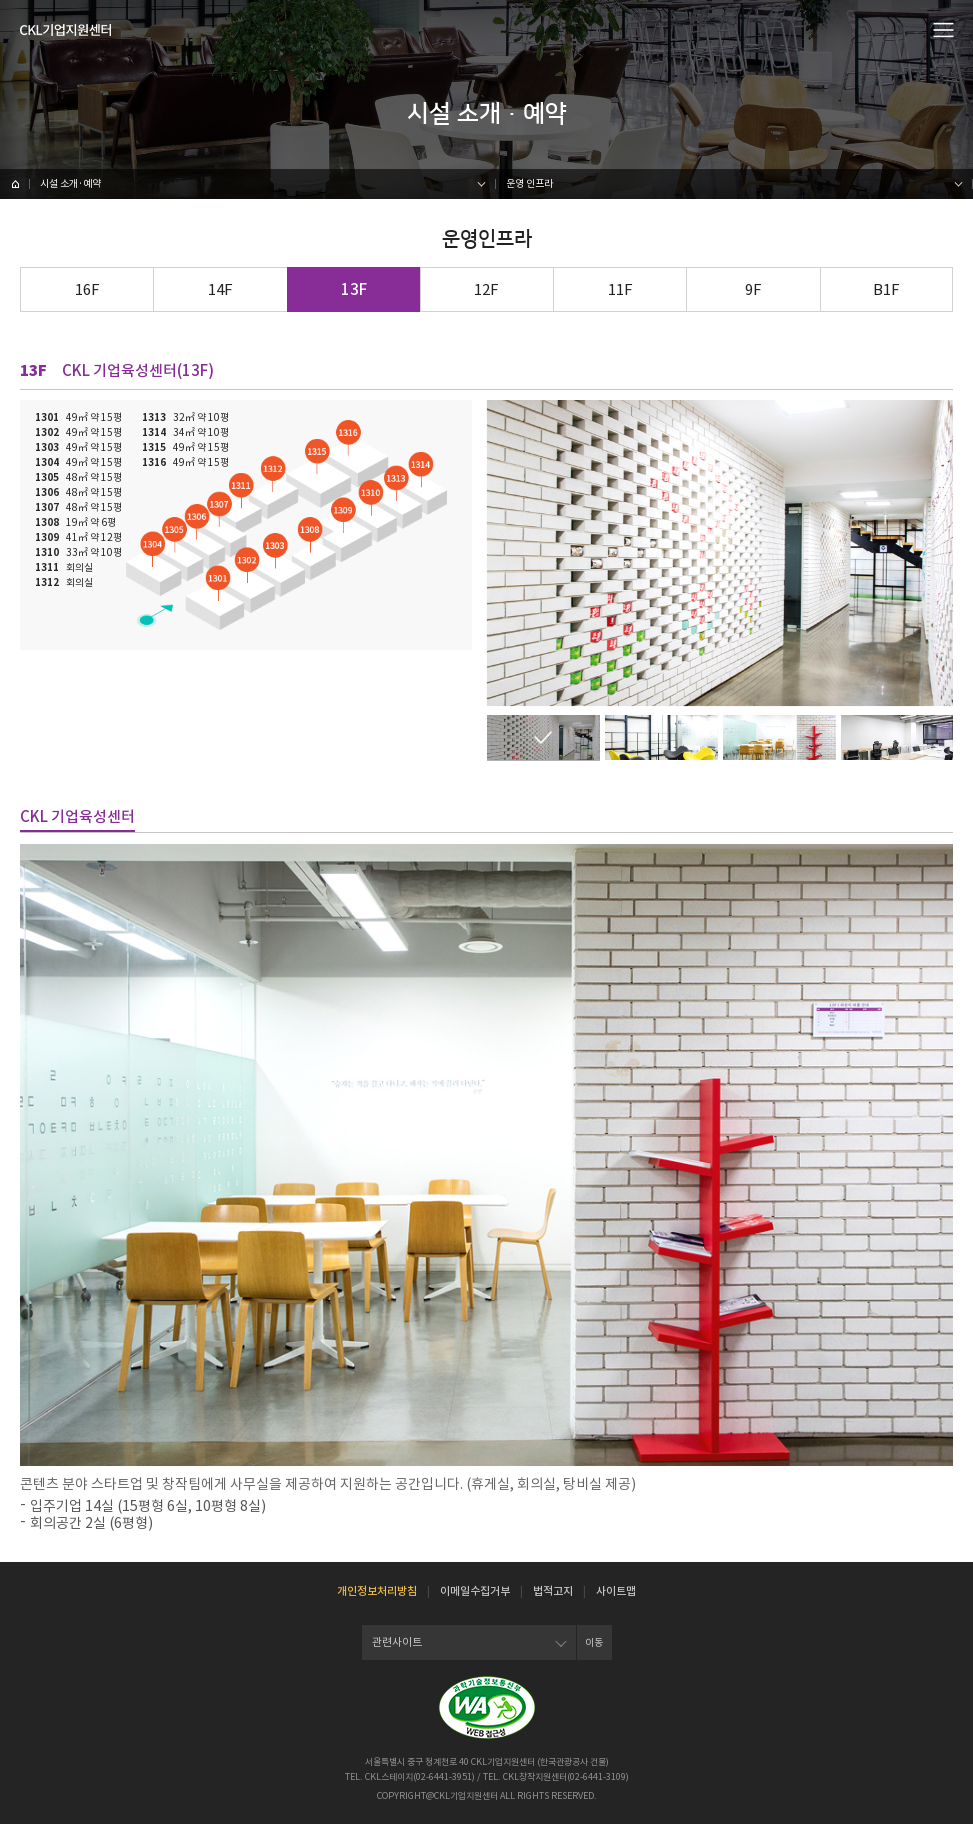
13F (354, 289)
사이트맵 (616, 1591)
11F (620, 289)
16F (87, 289)
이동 (594, 1642)
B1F (886, 289)
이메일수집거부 (475, 1591)
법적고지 (553, 1591)
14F (220, 289)
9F (753, 289)
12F (486, 289)
